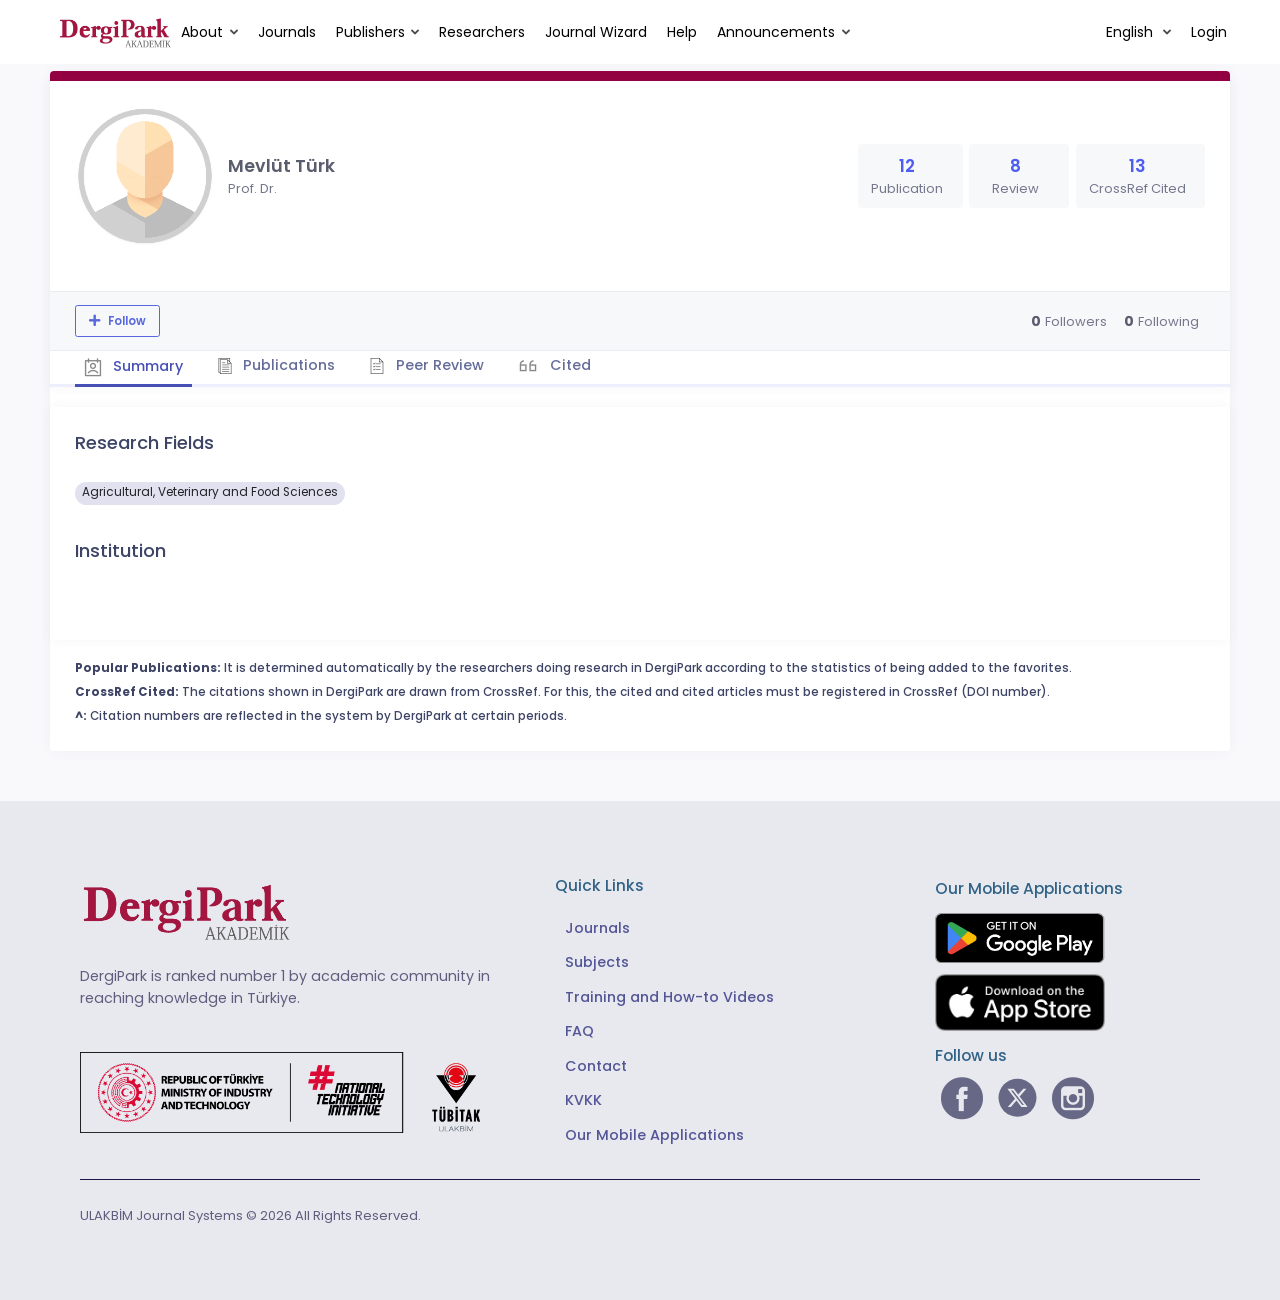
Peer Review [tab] (429, 365)
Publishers (370, 32)
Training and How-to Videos (669, 996)
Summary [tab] (134, 366)
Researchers (482, 32)
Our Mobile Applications (654, 1134)
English (1131, 32)
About (202, 32)
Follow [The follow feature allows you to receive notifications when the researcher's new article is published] (125, 321)
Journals (287, 32)
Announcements (776, 32)
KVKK (583, 1100)
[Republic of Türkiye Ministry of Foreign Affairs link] (293, 1091)
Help (682, 32)
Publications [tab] (278, 365)
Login (1209, 32)
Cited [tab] (572, 365)
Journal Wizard (596, 32)
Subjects (597, 962)
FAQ (579, 1031)
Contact (596, 1065)
